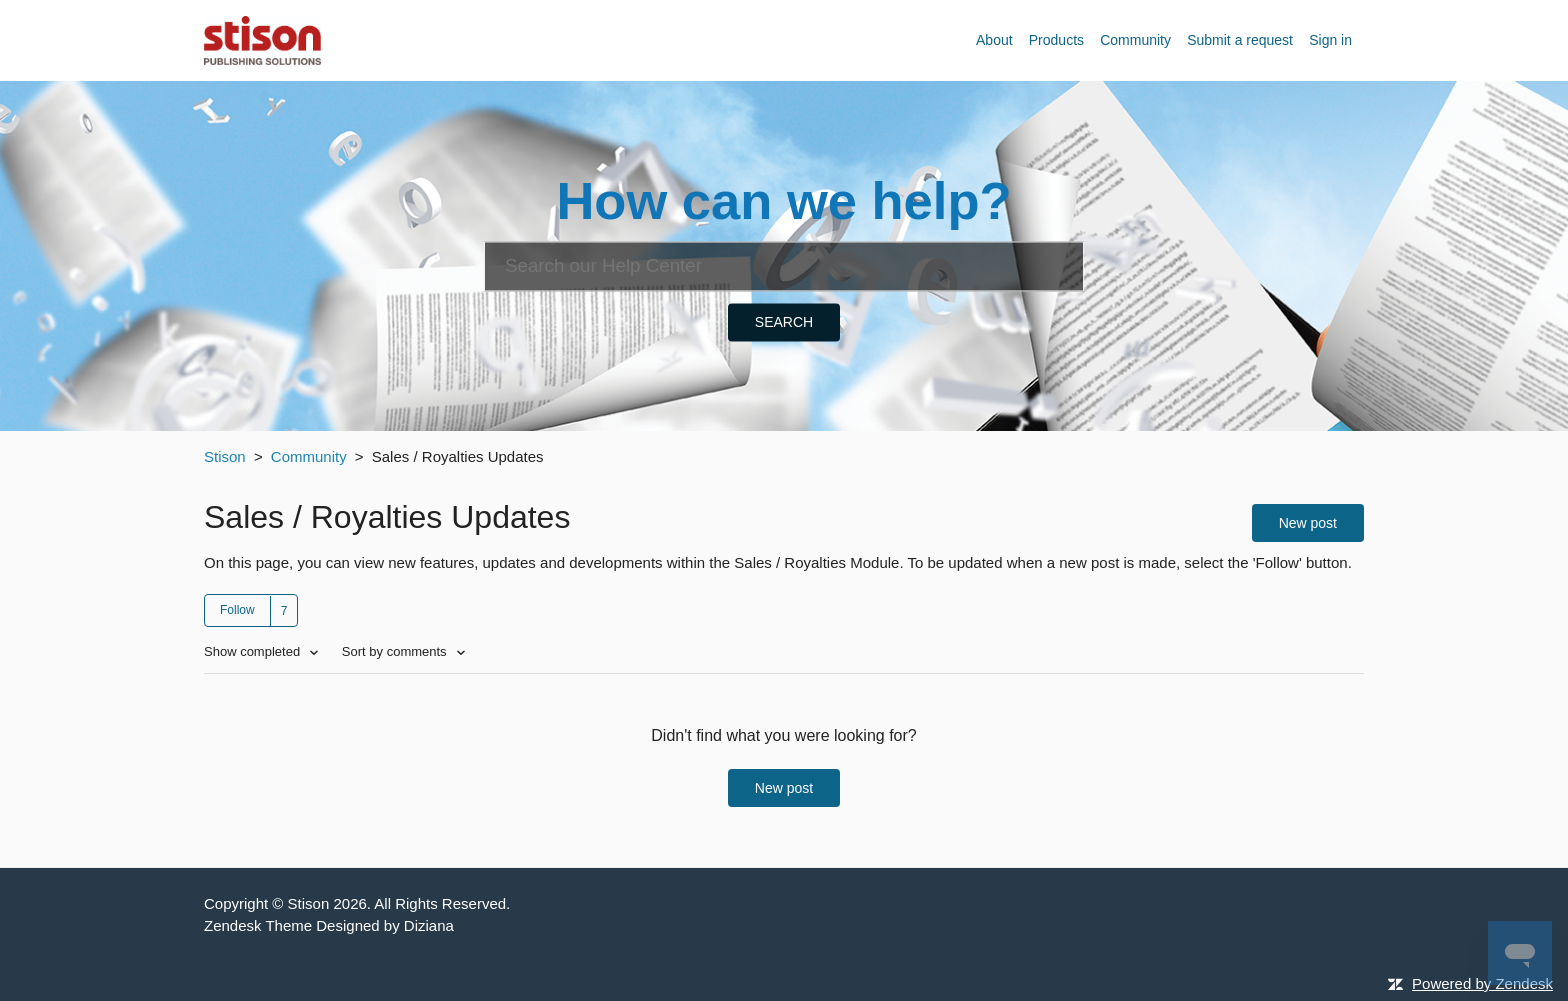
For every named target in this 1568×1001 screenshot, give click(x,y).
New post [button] (1308, 523)
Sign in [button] (1330, 40)
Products (1056, 40)
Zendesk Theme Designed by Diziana (329, 925)
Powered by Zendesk (1482, 983)
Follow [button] (237, 610)
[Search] (784, 266)
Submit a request (1240, 40)
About (994, 40)
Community (1135, 40)
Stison (225, 456)
